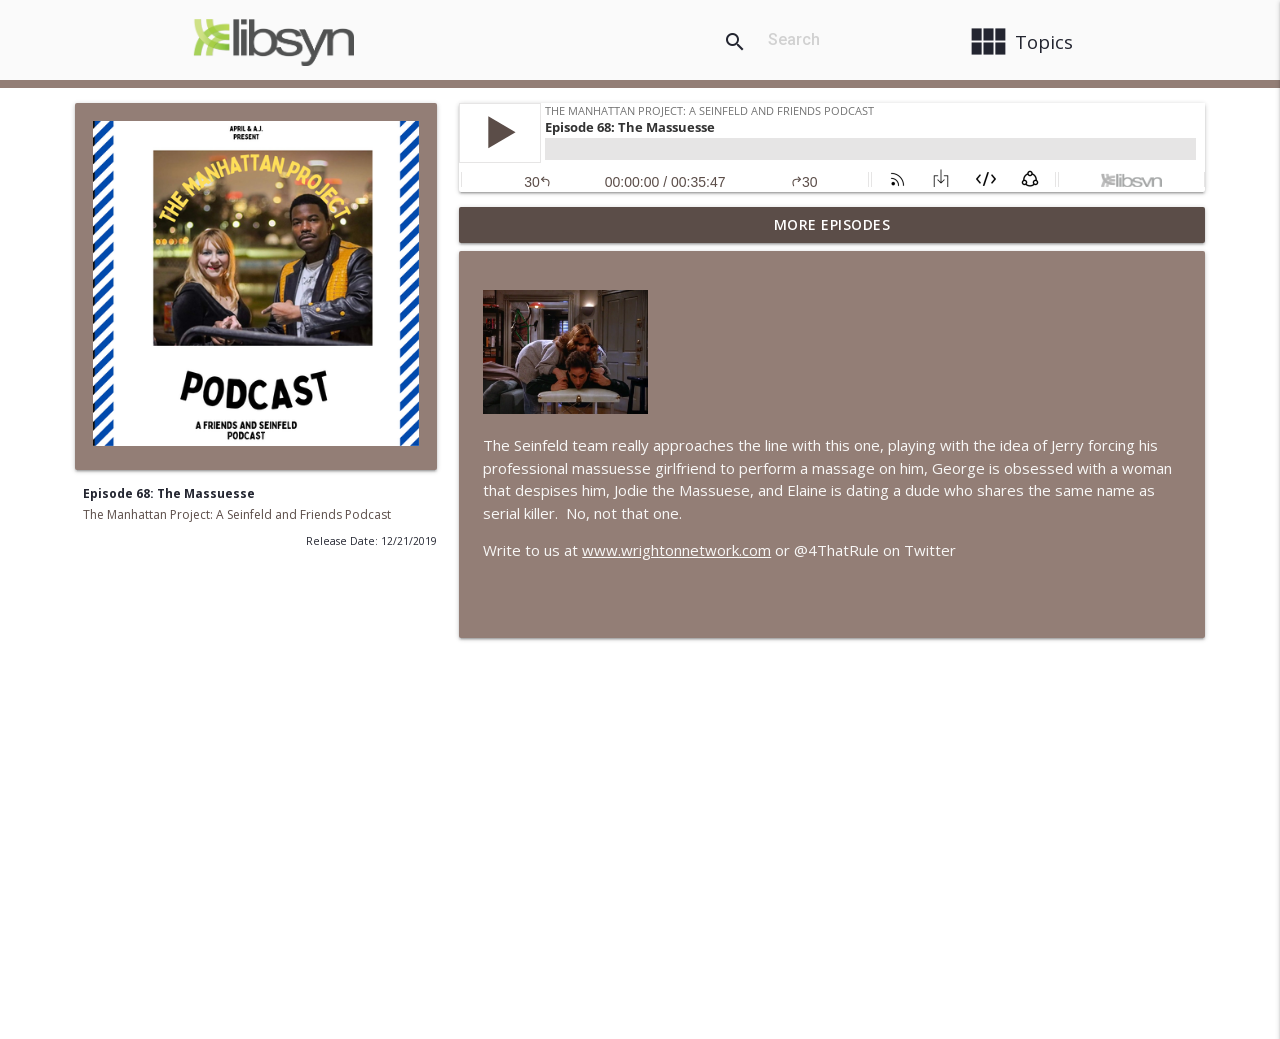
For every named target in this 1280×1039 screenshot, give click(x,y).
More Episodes (832, 224)
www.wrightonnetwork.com (676, 550)
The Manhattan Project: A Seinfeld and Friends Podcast (237, 514)
